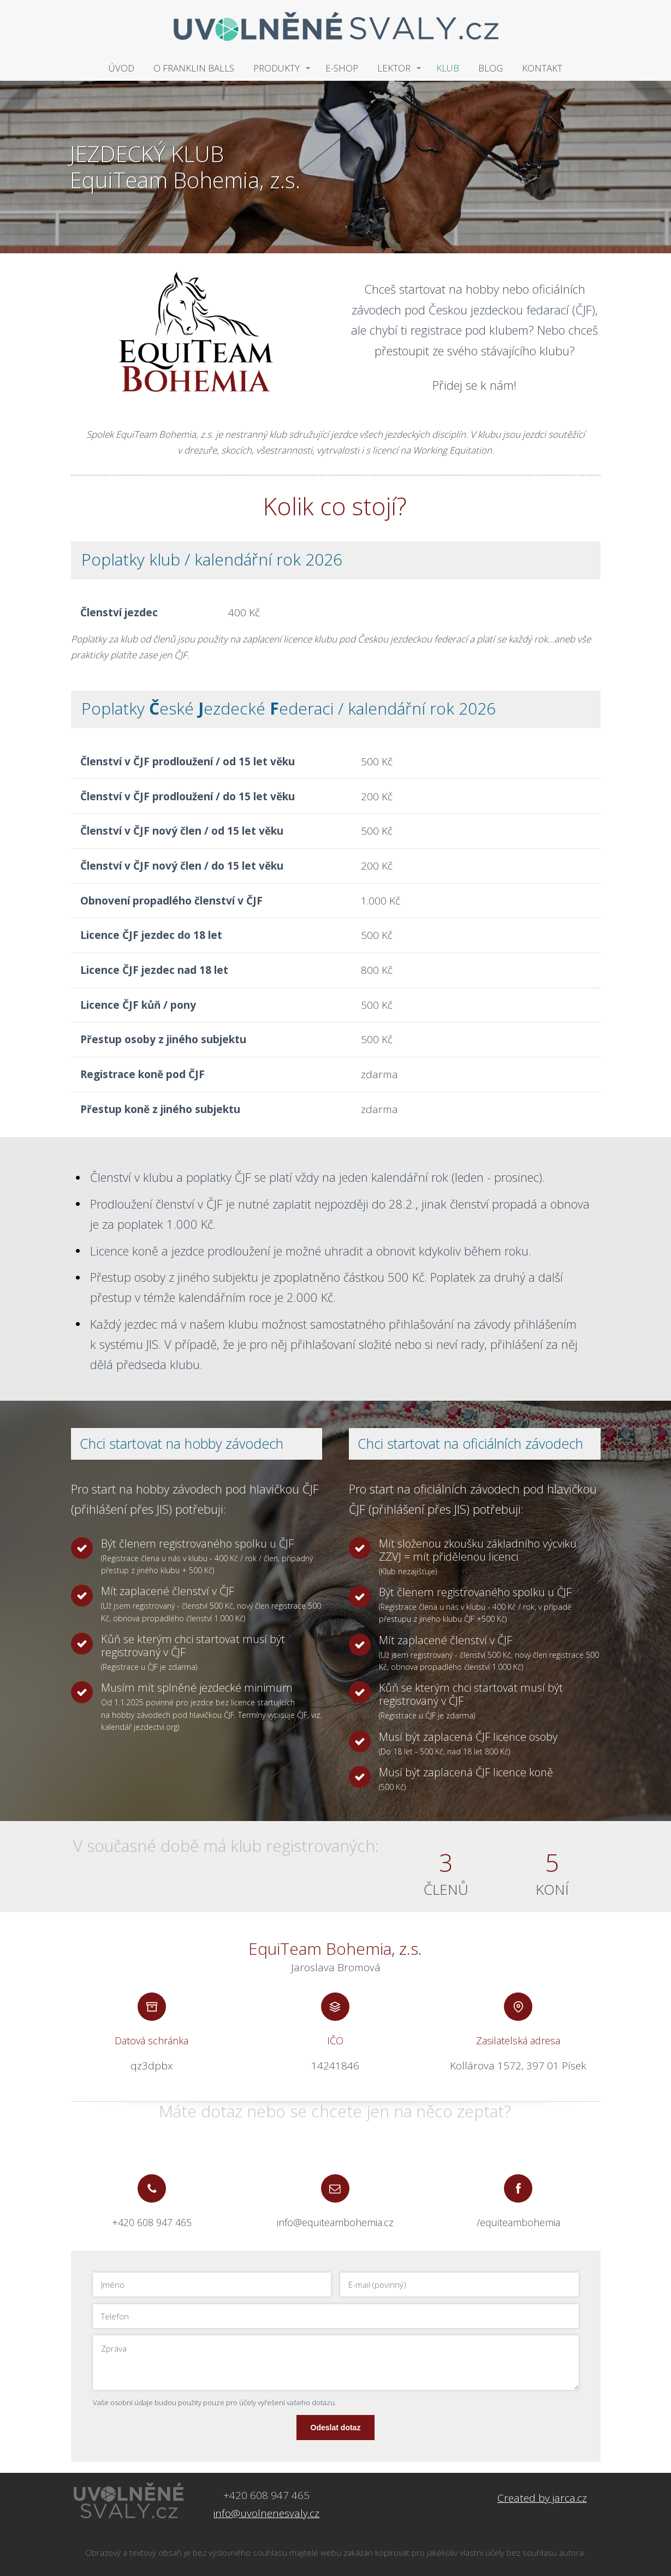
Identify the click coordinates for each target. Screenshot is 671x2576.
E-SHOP (341, 68)
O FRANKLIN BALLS (193, 68)
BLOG (490, 68)
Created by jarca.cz (542, 2498)
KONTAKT (542, 68)
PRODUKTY (276, 68)
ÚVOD (121, 68)
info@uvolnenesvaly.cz (266, 2513)
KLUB (447, 68)
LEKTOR (394, 68)
